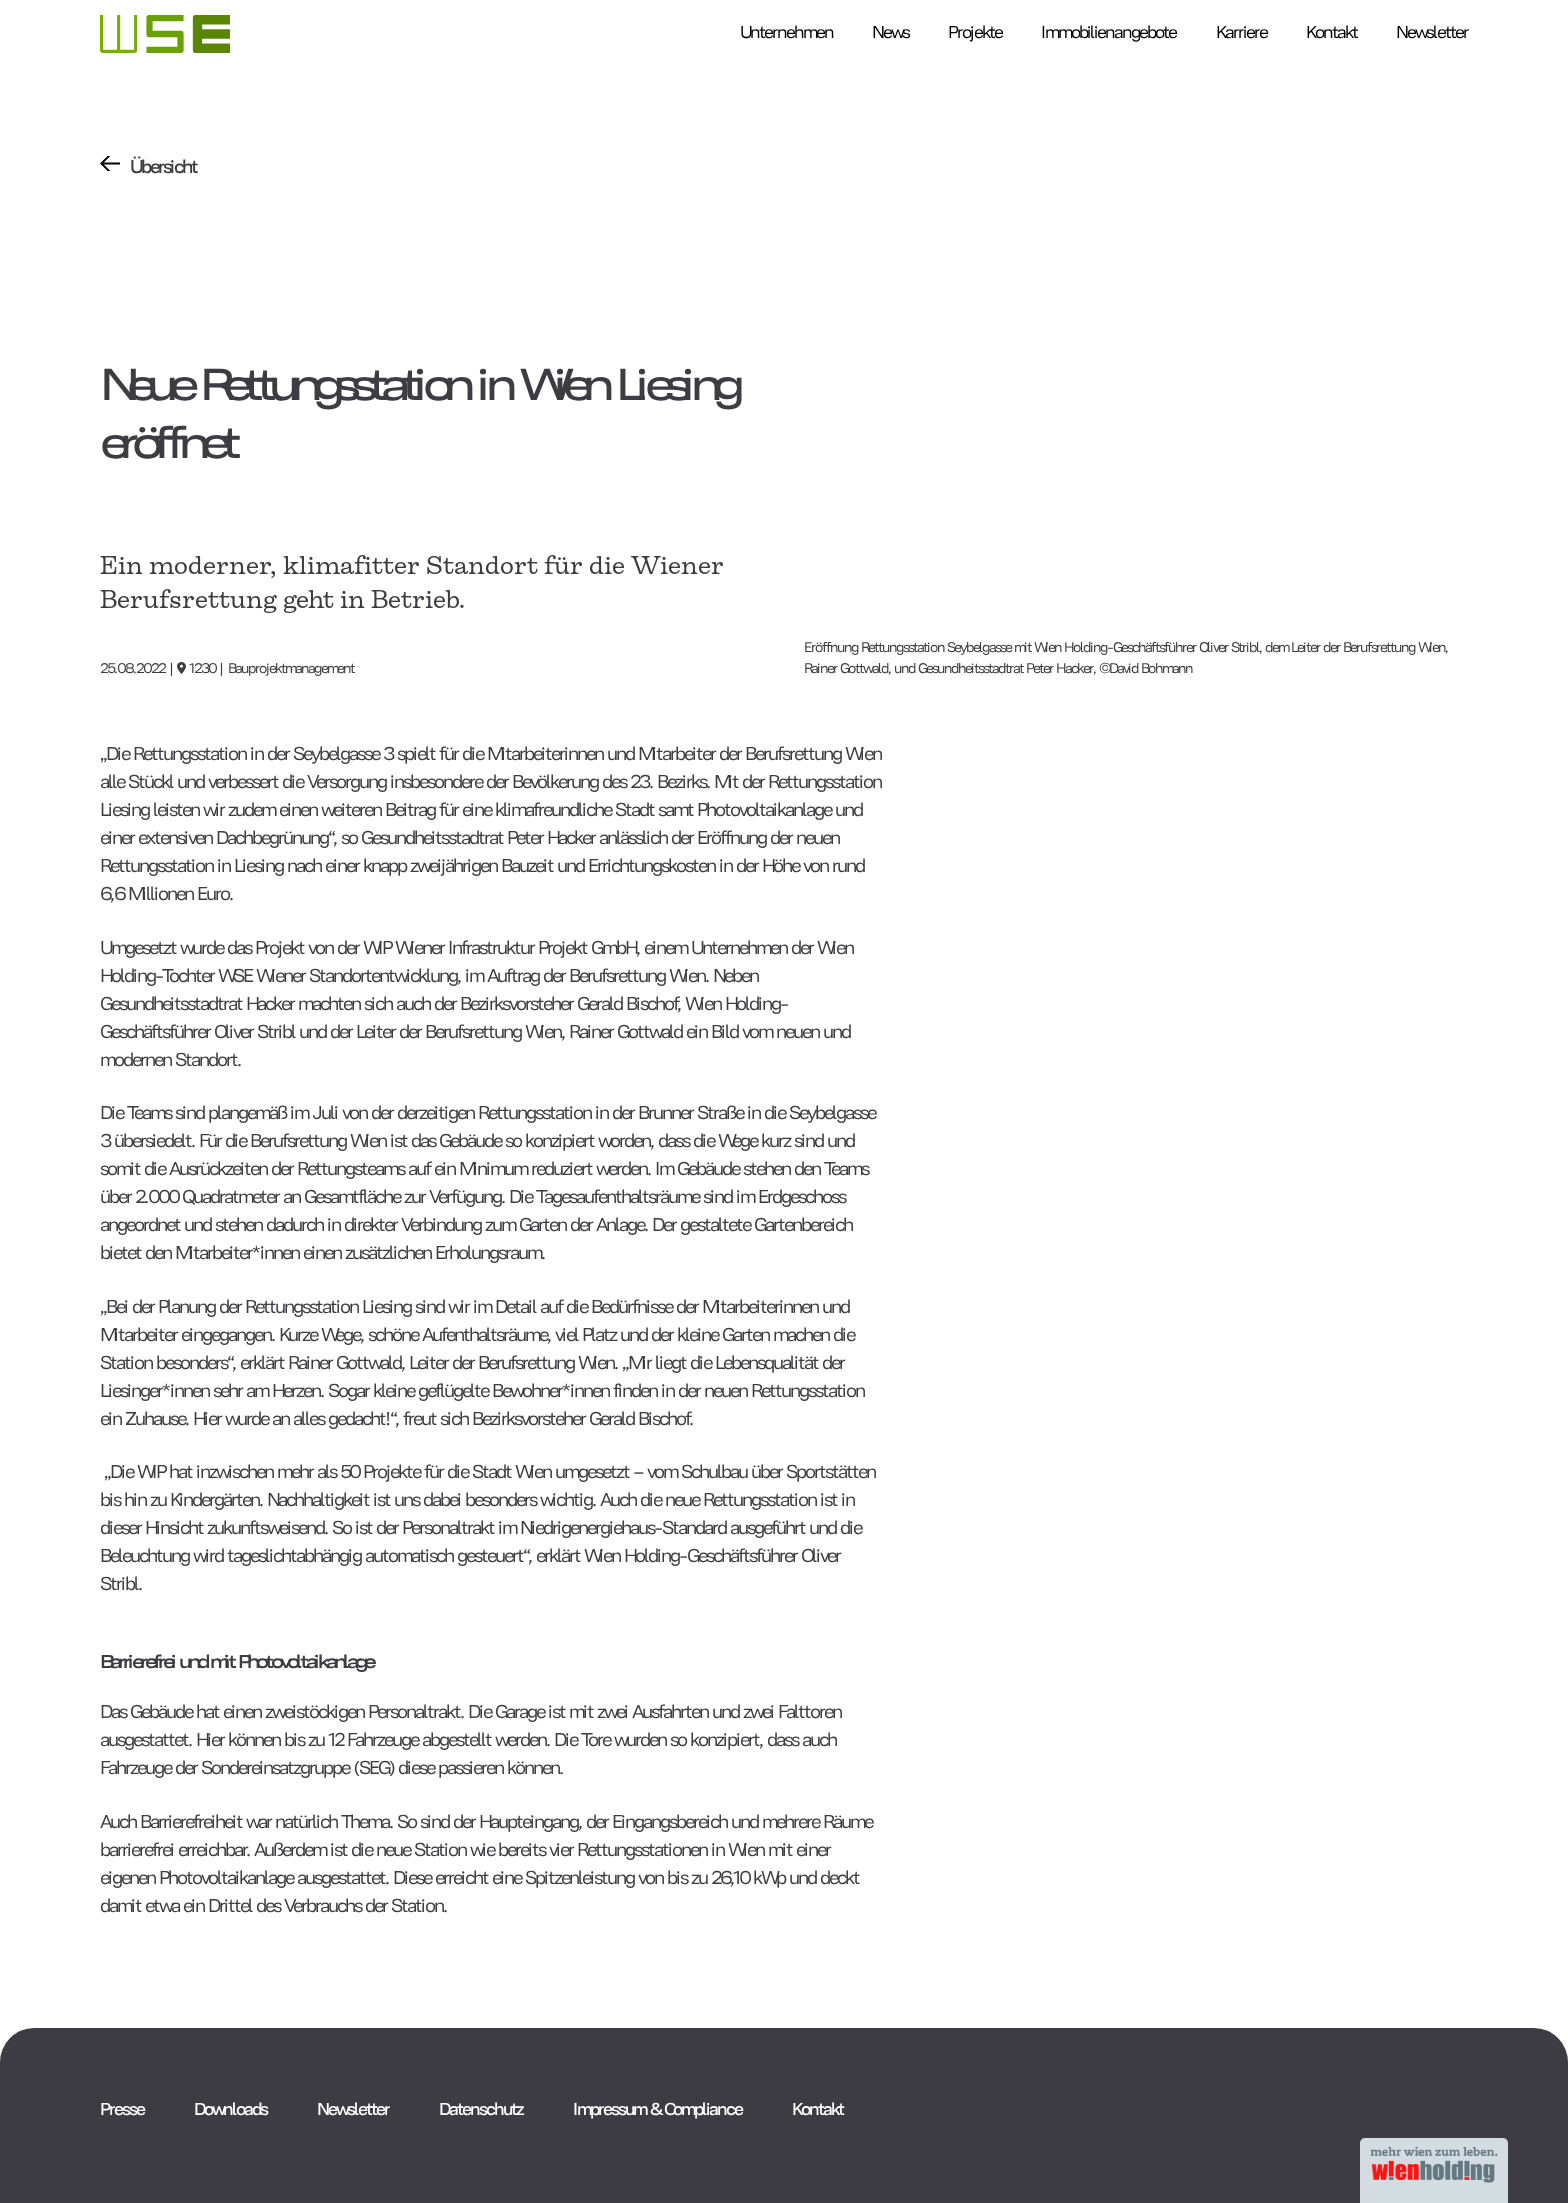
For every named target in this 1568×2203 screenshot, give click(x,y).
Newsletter (353, 2107)
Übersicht (163, 164)
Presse (122, 2107)
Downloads (230, 2107)
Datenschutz (481, 2107)
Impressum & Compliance (657, 2107)
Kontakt (817, 2107)
